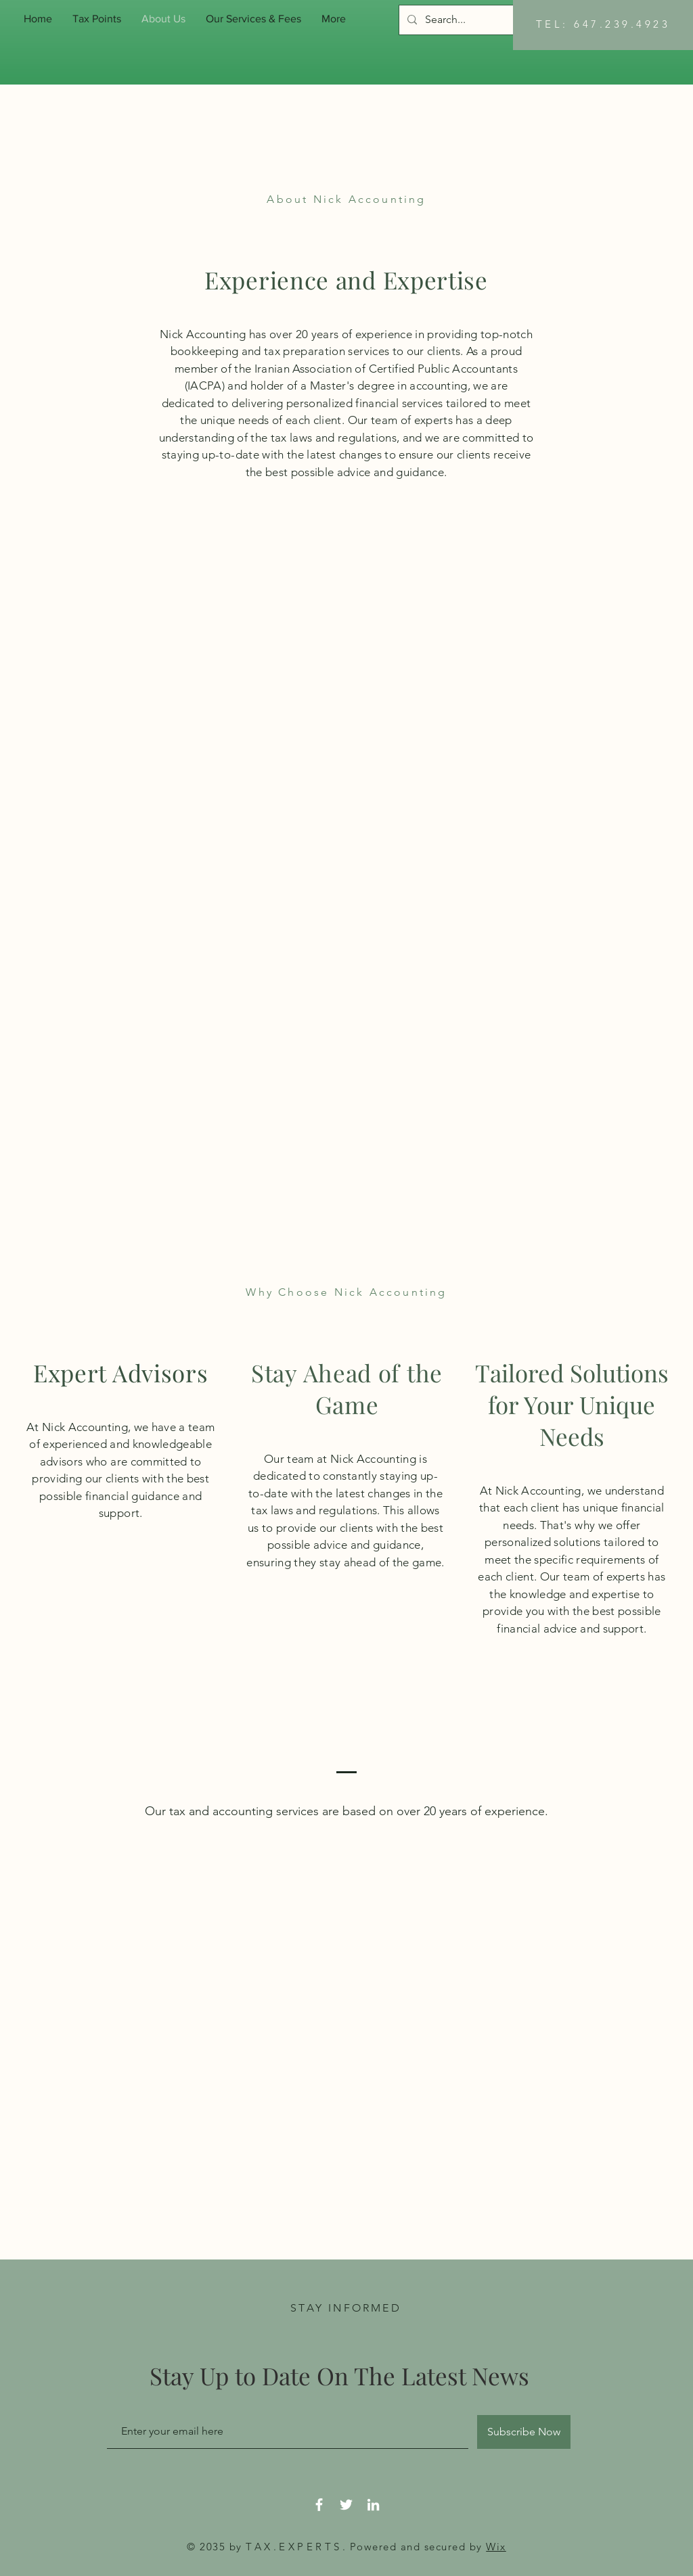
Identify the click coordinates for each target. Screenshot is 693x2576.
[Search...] (500, 19)
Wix (496, 2546)
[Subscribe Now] (524, 2432)
